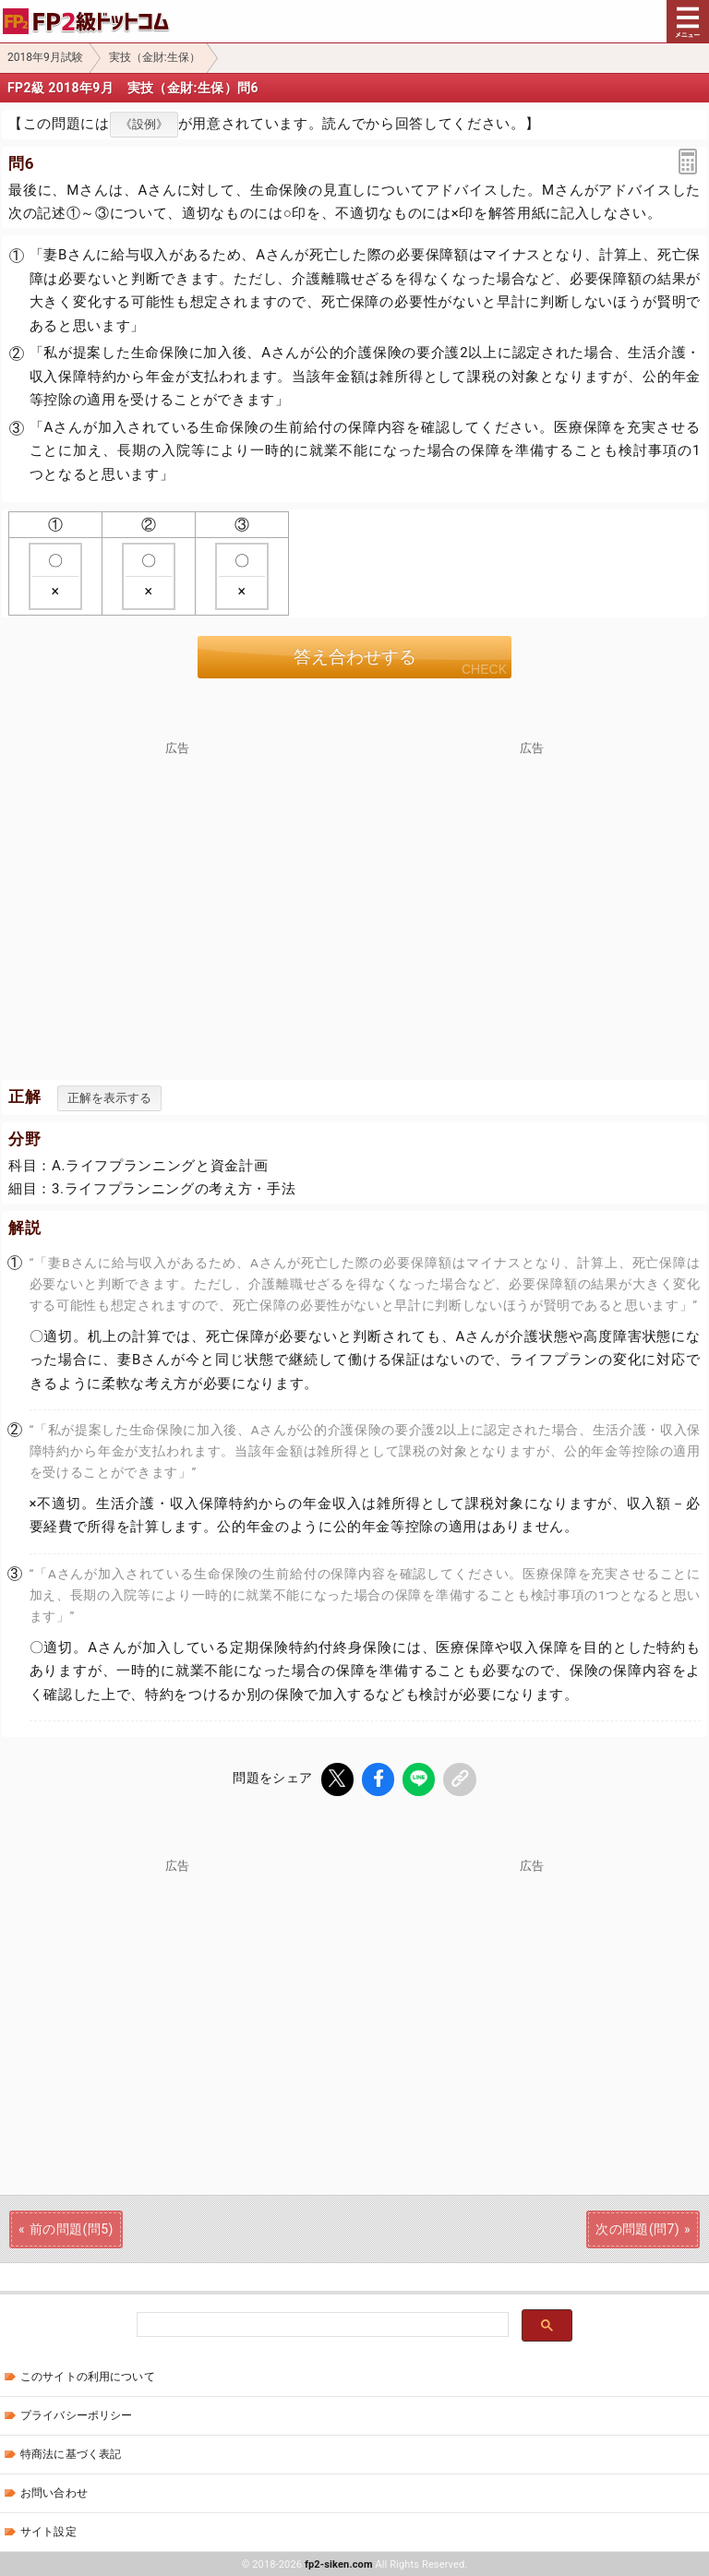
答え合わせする (355, 656)
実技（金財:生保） (154, 57)
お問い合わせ (54, 2492)
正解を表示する (109, 1098)
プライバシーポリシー (76, 2414)
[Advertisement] (177, 884)
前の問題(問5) (72, 2228)
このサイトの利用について (87, 2375)
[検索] (321, 2324)
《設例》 (144, 124)
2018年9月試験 (45, 57)
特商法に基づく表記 (70, 2453)
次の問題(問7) (637, 2228)
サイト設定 (48, 2530)
